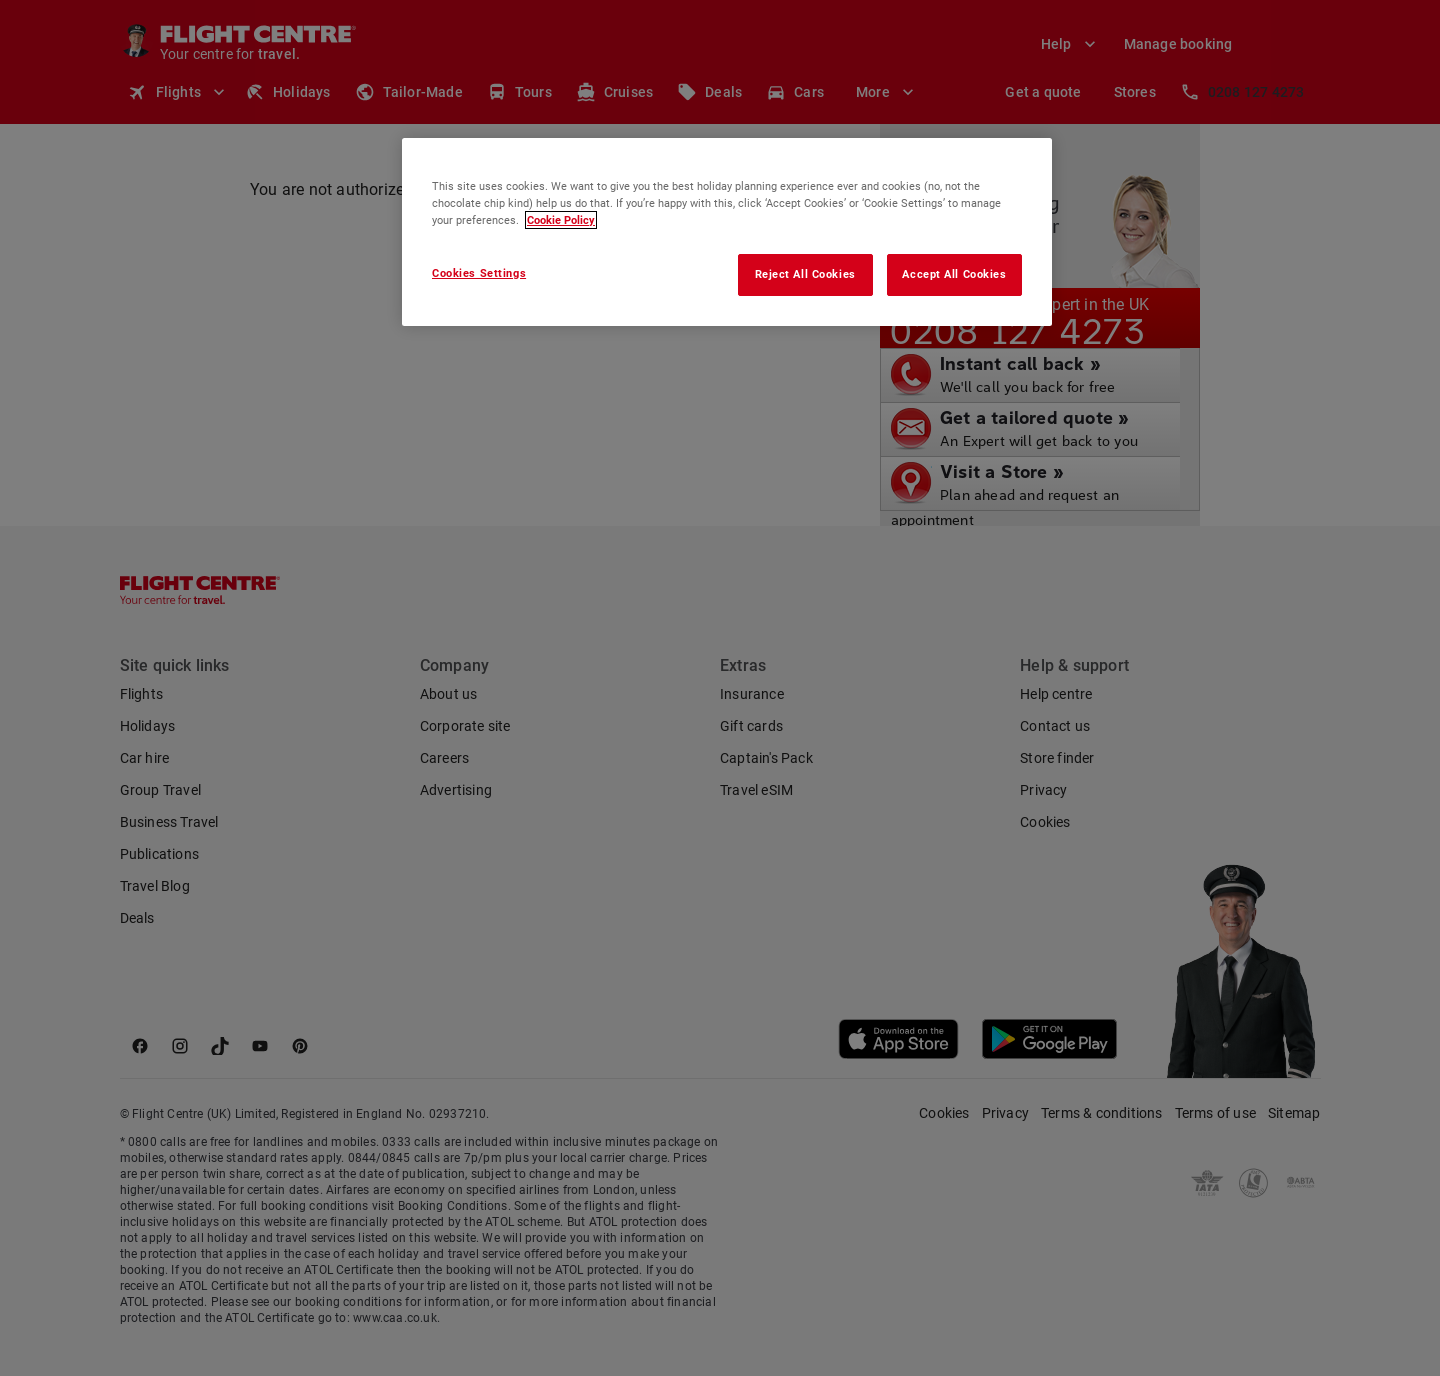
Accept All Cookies (954, 274)
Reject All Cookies (805, 274)
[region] (727, 232)
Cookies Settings (479, 273)
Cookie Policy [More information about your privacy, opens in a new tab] (561, 220)
